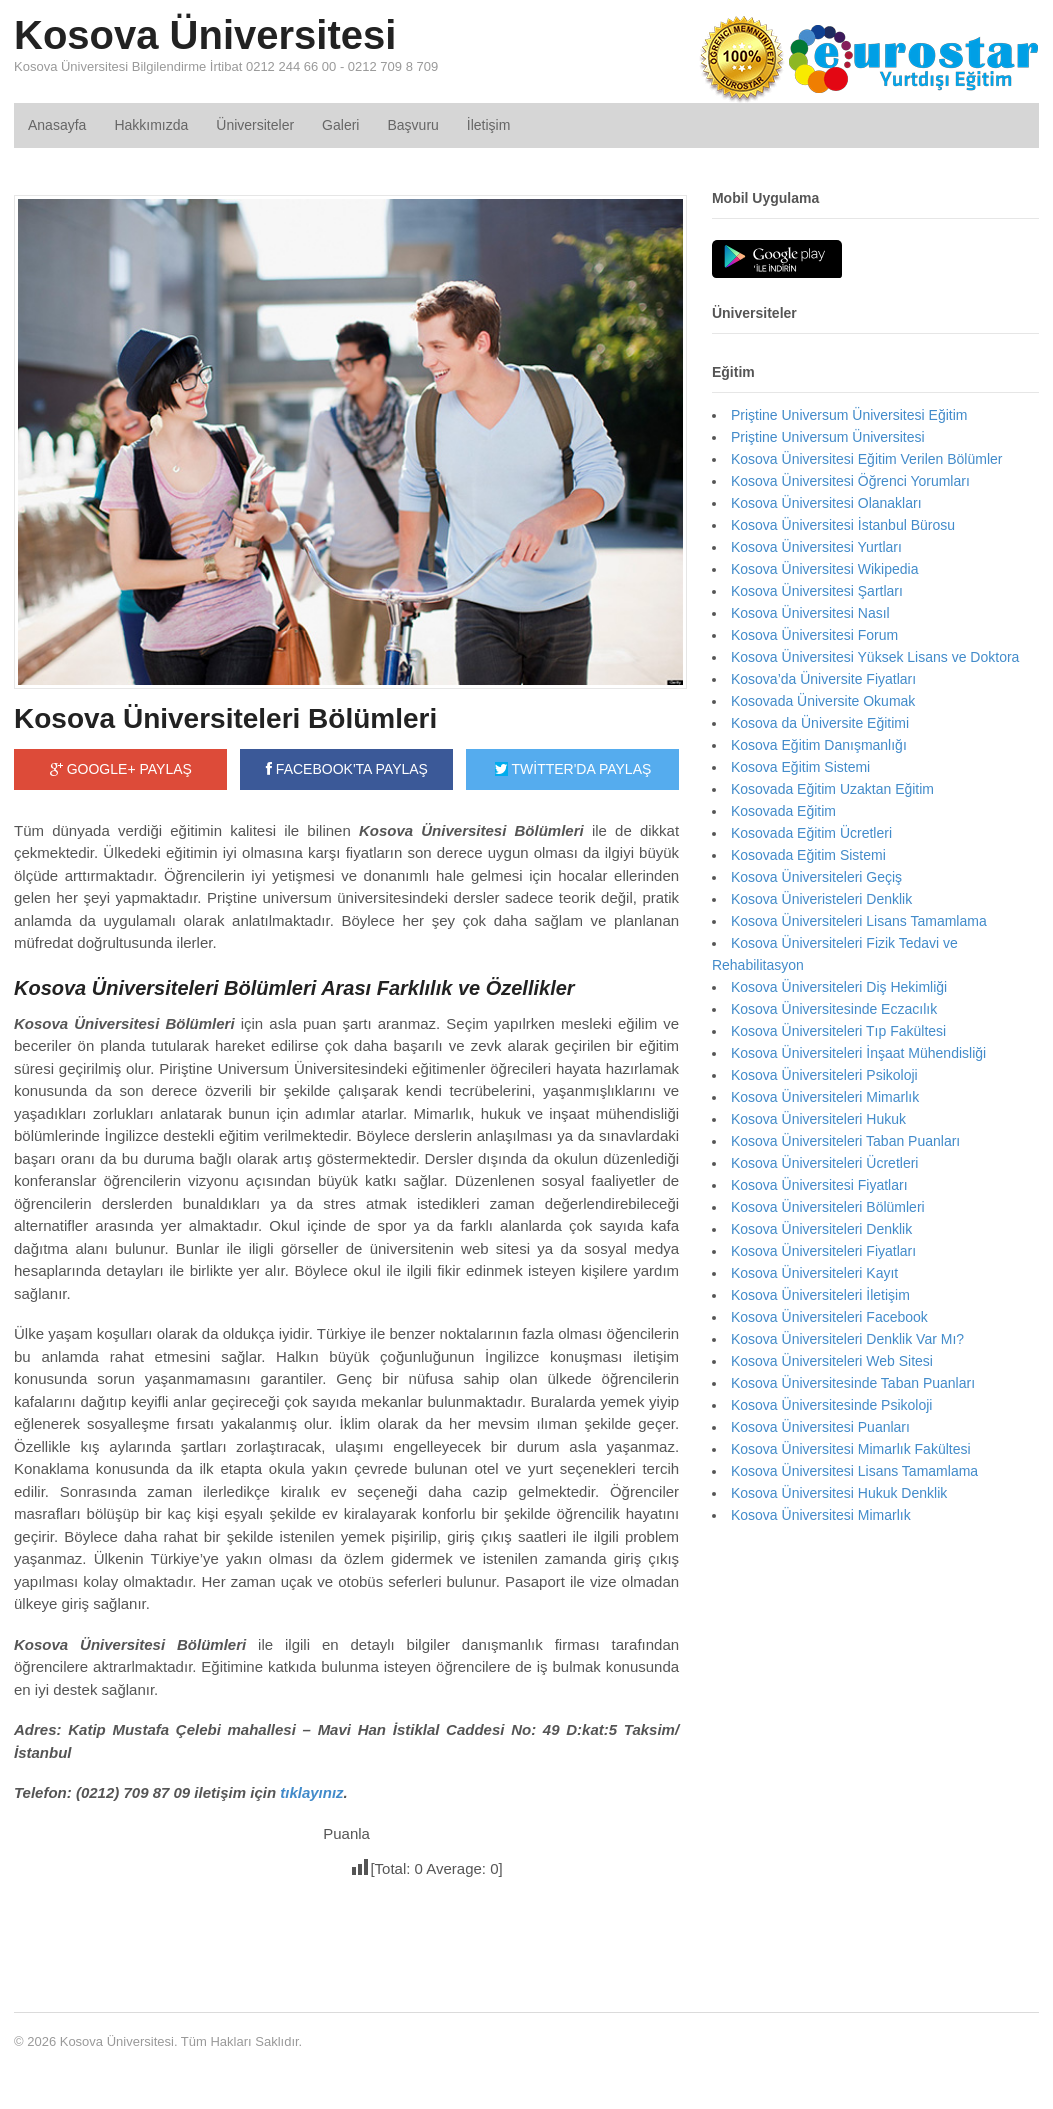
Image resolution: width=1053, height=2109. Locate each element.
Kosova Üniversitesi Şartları (817, 591)
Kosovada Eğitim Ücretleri (811, 833)
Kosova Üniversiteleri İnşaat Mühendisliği (858, 1053)
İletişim (489, 125)
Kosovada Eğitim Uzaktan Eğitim (832, 789)
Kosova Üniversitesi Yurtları (816, 547)
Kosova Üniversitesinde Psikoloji (832, 1405)
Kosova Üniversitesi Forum (814, 635)
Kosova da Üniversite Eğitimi (820, 723)
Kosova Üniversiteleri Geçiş (816, 877)
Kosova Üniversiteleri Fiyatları (823, 1251)
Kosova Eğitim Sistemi (800, 767)
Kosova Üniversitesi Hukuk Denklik (839, 1493)
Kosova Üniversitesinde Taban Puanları (853, 1383)
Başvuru (412, 125)
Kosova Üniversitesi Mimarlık (821, 1515)
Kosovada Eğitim (783, 811)
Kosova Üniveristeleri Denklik (821, 899)
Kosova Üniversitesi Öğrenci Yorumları (850, 481)
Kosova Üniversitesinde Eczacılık (834, 1009)
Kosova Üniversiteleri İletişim (820, 1295)
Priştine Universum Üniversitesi (828, 437)
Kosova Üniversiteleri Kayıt (814, 1273)
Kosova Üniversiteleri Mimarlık (825, 1097)
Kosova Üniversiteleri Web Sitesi (832, 1361)
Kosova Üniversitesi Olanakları (826, 503)
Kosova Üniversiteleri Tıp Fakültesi (838, 1031)
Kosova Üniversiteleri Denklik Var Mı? (847, 1339)
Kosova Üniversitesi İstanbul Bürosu (843, 525)
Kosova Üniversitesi (205, 35)
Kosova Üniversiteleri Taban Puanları (845, 1141)
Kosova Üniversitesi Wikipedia (825, 569)
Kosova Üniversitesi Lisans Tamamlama (854, 1471)
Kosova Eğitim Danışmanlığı (819, 745)
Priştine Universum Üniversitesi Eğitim (849, 415)
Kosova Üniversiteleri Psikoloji (824, 1075)
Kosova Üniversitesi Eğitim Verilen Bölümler (867, 459)
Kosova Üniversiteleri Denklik (821, 1229)
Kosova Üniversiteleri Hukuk (818, 1119)
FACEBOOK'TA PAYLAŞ (347, 769)
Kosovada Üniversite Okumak (823, 701)
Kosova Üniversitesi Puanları (820, 1427)
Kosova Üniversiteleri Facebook (829, 1317)
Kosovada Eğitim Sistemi (808, 855)
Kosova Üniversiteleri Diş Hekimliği (839, 987)
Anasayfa (57, 125)
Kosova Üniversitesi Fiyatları (819, 1185)
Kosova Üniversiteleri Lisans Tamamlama (859, 921)
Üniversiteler (255, 125)
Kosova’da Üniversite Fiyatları (823, 679)
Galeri (340, 125)
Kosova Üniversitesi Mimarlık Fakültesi (851, 1449)
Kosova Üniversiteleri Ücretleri (825, 1163)
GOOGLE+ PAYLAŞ (121, 769)
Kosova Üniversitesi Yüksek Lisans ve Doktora (875, 657)
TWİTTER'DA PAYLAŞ (573, 769)
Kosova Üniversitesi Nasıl (810, 613)
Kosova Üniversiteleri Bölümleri (225, 718)
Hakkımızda (151, 125)
